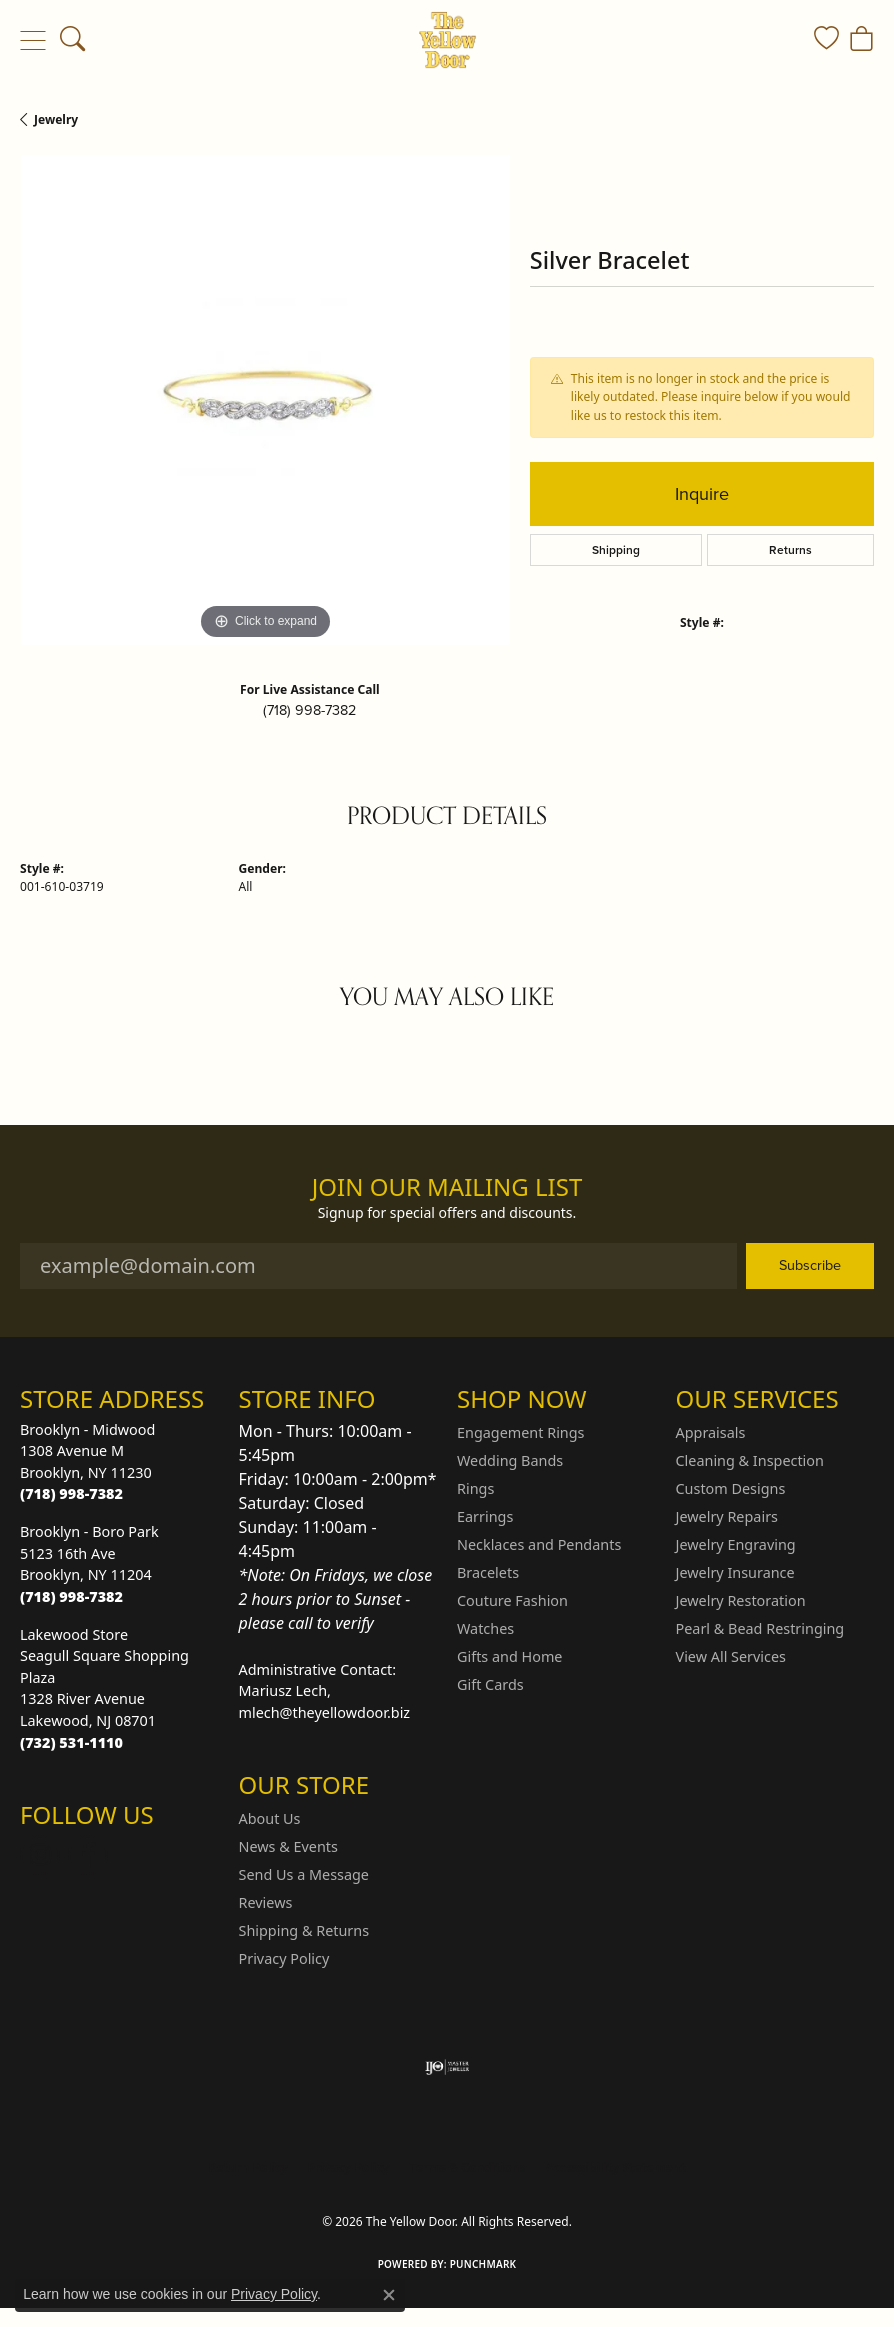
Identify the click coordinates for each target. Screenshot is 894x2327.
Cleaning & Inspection (750, 1460)
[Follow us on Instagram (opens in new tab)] (40, 1855)
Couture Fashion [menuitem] (512, 1600)
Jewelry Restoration (741, 1600)
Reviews (266, 1902)
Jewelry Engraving (736, 1544)
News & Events (288, 1846)
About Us (270, 1818)
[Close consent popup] (389, 2295)
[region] (265, 400)
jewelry (56, 119)
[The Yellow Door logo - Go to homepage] (447, 40)
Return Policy (248, 2167)
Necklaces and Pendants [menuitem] (539, 1544)
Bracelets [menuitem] (488, 1572)
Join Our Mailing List (447, 1187)
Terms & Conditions (468, 2167)
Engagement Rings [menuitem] (521, 1432)
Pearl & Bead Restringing (760, 1628)
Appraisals (711, 1432)
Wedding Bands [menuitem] (510, 1460)
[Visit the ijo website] (447, 2067)
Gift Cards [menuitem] (490, 1684)
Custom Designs (731, 1488)
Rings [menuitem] (475, 1488)
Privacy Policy (284, 1958)
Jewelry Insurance (735, 1572)
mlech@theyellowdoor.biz (325, 1712)
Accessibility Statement (615, 2167)
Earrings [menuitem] (485, 1516)
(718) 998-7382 (309, 710)
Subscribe (810, 1265)
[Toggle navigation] (32, 40)
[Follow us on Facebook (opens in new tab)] (88, 1855)
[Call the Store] (71, 1493)
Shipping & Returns (304, 1930)
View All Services (731, 1656)
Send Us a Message (304, 1874)
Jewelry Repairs (727, 1516)
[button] (72, 40)
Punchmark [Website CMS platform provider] (483, 2264)
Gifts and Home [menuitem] (509, 1656)
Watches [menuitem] (485, 1628)
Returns (790, 550)
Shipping (616, 550)
